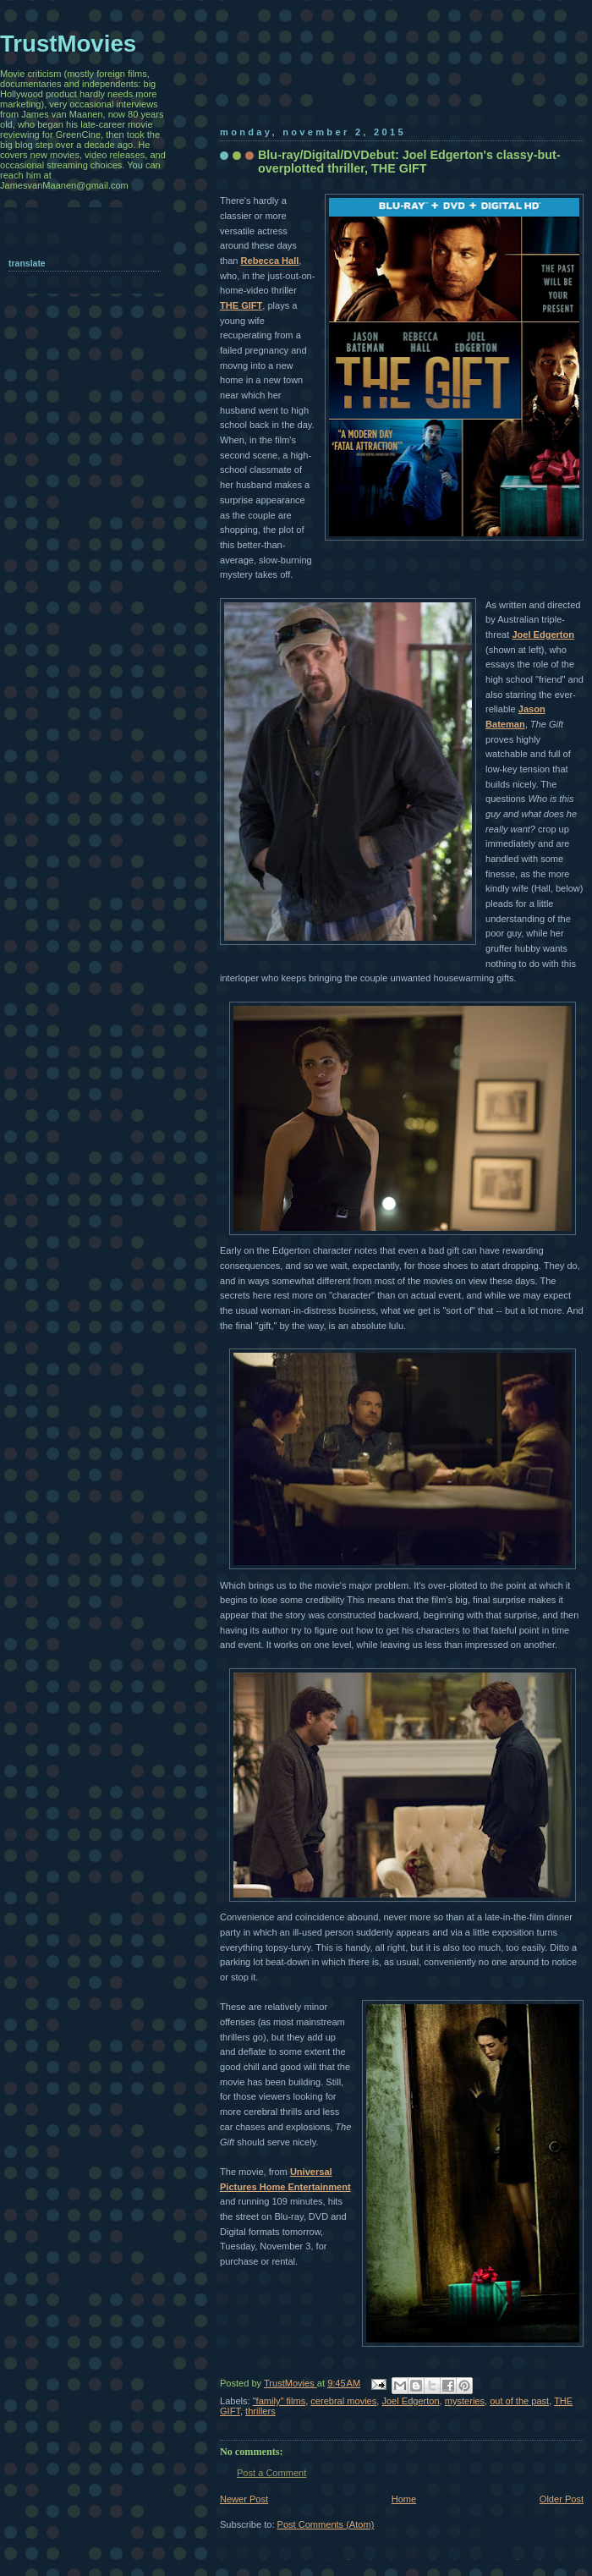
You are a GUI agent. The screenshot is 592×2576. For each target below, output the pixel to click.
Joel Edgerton (543, 634)
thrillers (260, 2411)
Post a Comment (271, 2473)
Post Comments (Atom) (326, 2524)
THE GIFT (241, 305)
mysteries (465, 2401)
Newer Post (244, 2499)
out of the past (519, 2401)
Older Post (562, 2499)
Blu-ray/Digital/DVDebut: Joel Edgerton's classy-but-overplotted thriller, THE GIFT (409, 161)
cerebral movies (343, 2401)
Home (404, 2499)
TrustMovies (290, 2383)
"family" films (279, 2401)
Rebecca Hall (270, 260)
